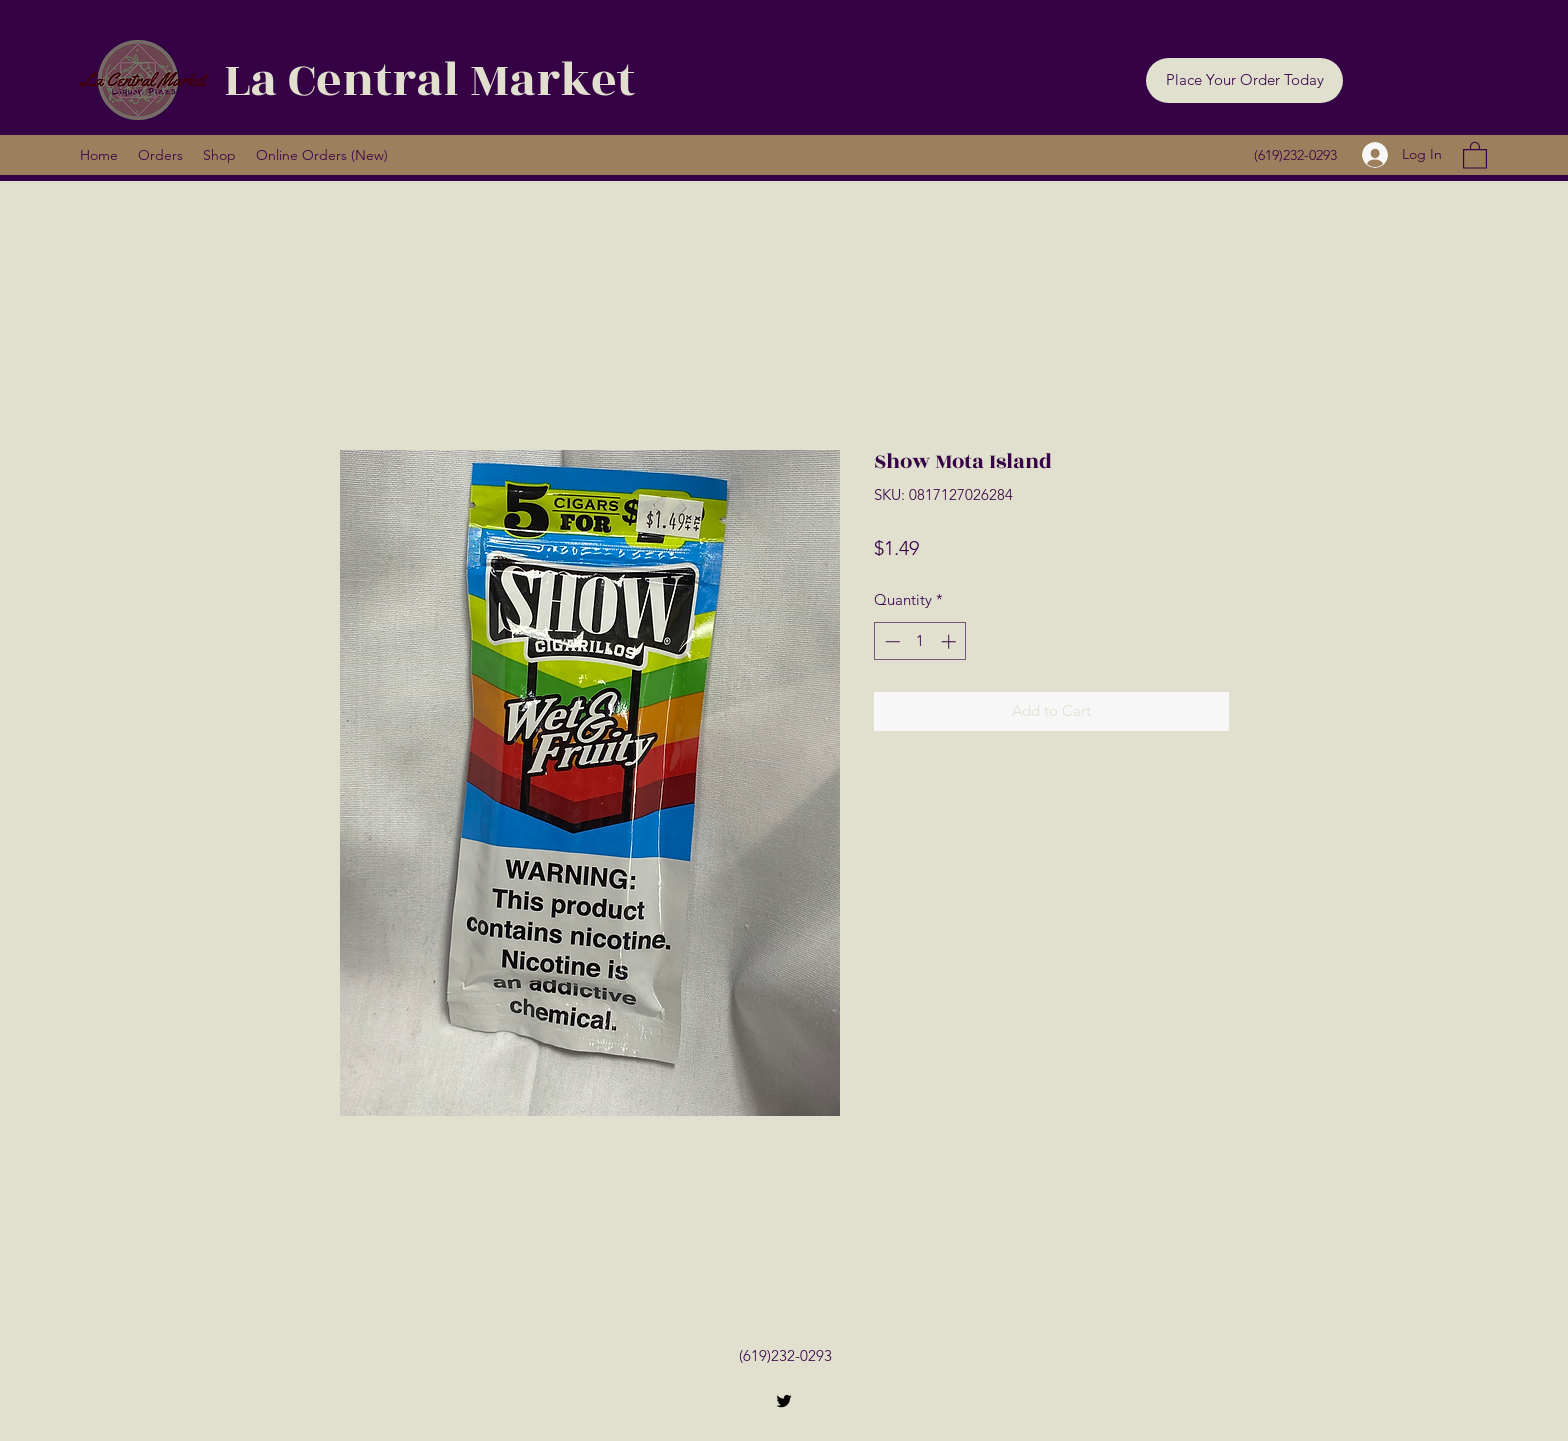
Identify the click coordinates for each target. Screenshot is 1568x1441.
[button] (1244, 80)
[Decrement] (890, 641)
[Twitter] (784, 1401)
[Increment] (950, 641)
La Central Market (429, 80)
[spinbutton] (920, 641)
